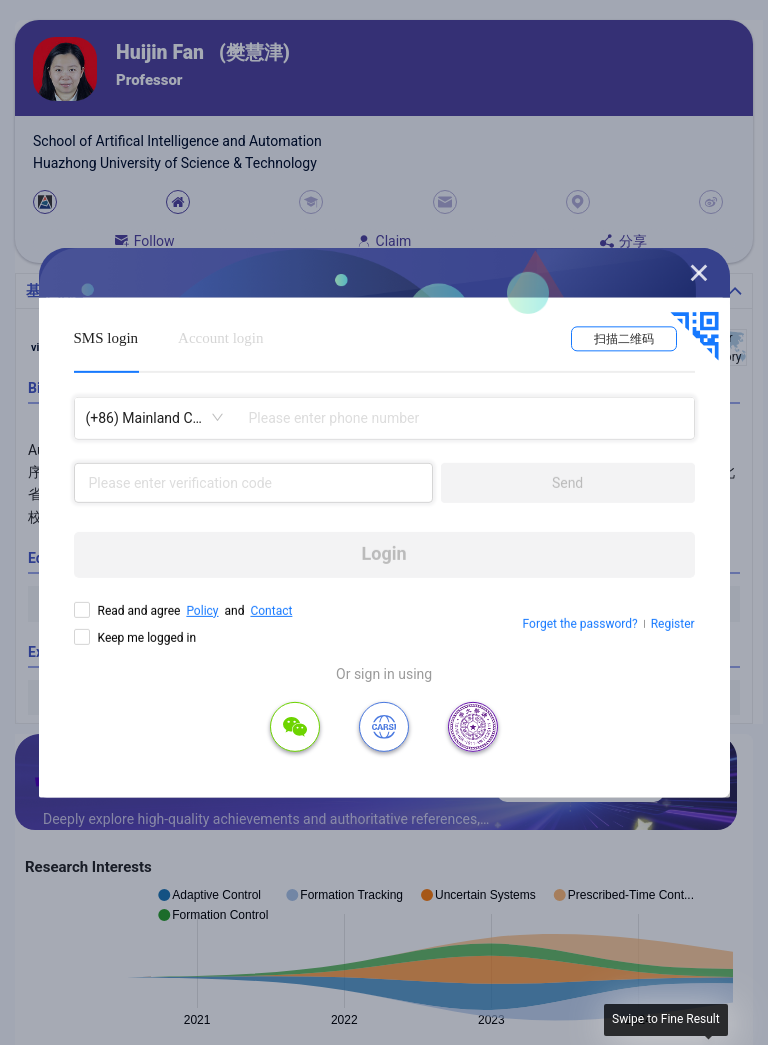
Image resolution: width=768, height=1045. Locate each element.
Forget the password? (580, 624)
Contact (271, 610)
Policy (202, 610)
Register (673, 624)
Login (384, 553)
